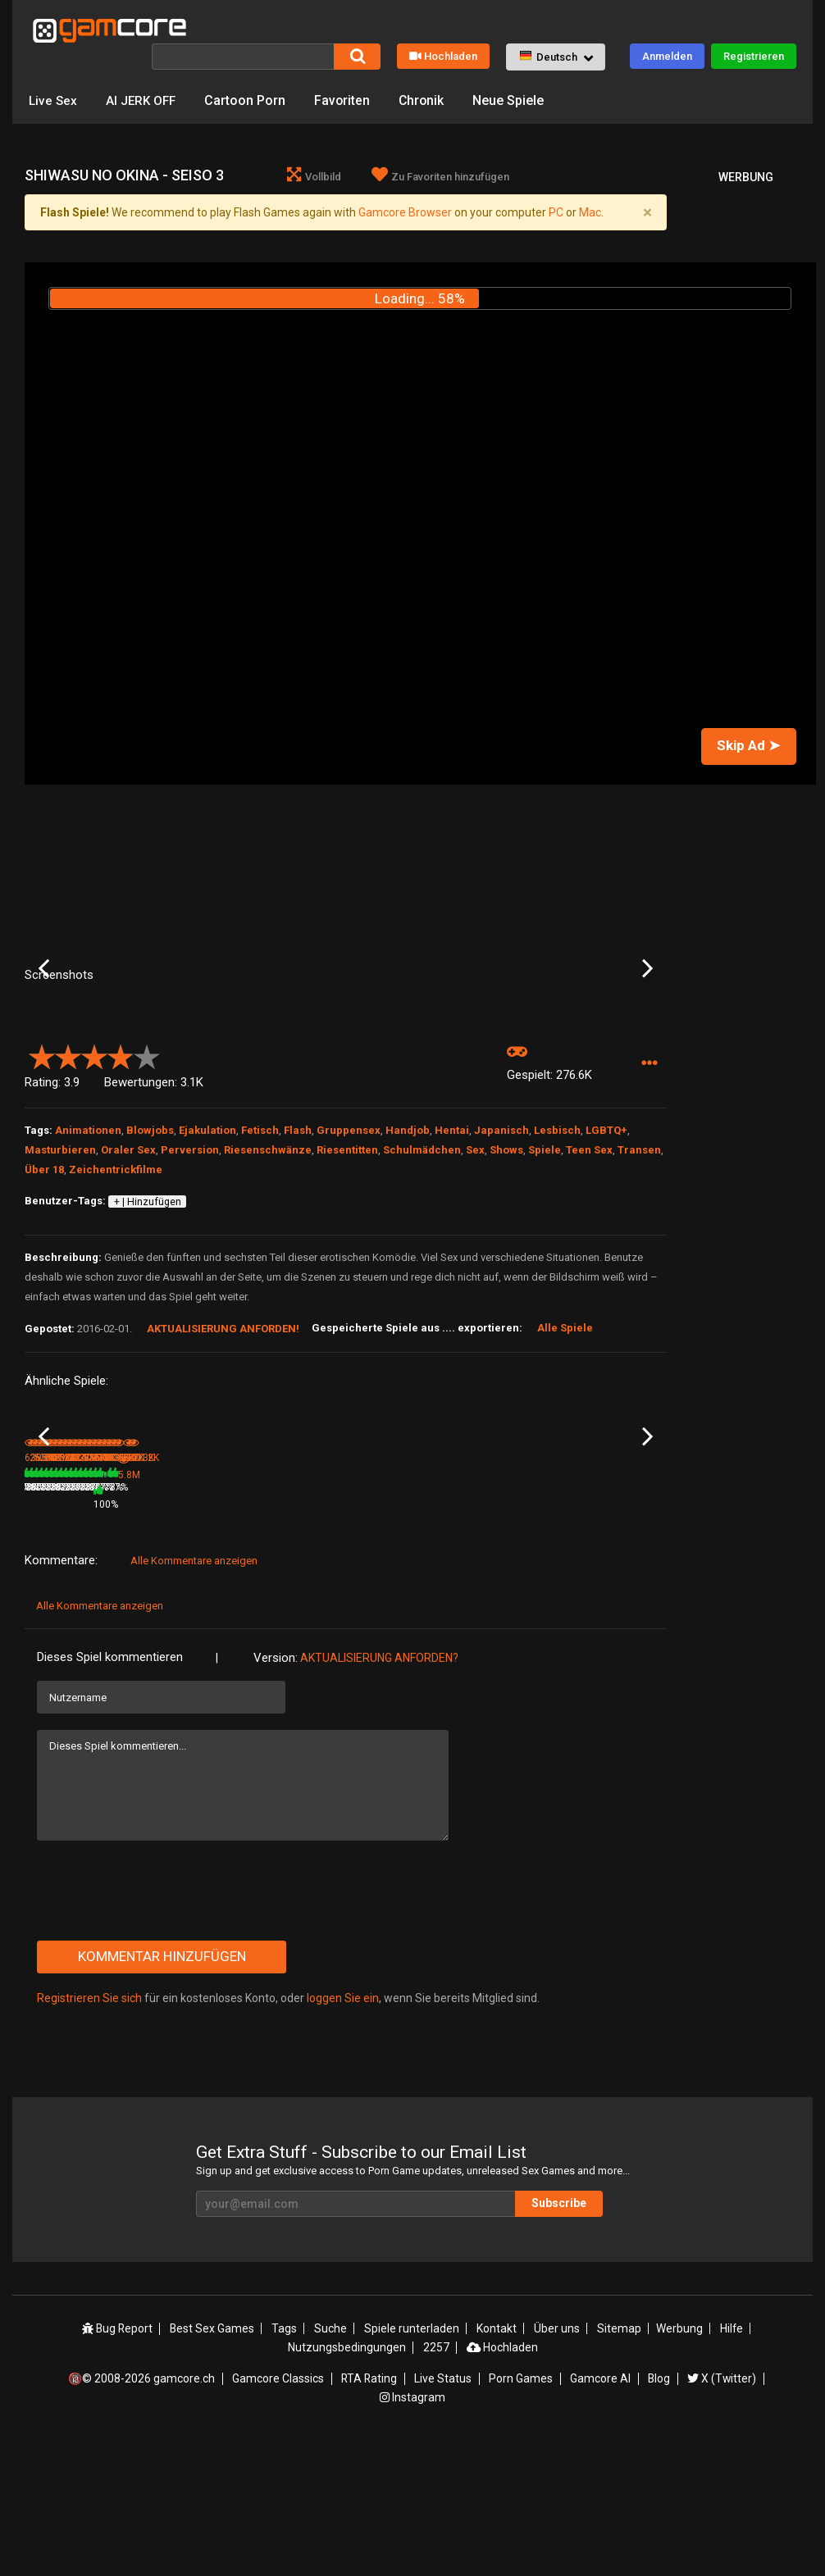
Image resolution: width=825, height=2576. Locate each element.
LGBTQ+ (606, 1246)
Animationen (88, 1246)
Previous (44, 1026)
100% (324, 1639)
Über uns (556, 2463)
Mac (590, 212)
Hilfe (729, 2463)
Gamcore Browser (405, 212)
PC (556, 212)
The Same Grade (602, 1617)
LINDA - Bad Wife (386, 1617)
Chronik (427, 100)
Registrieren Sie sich (89, 2133)
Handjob (407, 1246)
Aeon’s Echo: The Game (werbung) (279, 1619)
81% (111, 1639)
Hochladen (443, 56)
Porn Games (521, 2511)
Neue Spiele (515, 100)
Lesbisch (557, 1246)
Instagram (412, 2529)
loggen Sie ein (343, 2133)
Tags (286, 2463)
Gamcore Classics (279, 2511)
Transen (639, 1265)
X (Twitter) (720, 2511)
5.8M (260, 1639)
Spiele (544, 1265)
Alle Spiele (565, 1443)
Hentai (452, 1246)
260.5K (373, 1639)
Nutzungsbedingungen (347, 2481)
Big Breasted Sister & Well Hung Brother (504, 1619)
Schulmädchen (422, 1265)
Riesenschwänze (268, 1265)
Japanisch (501, 1246)
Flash (298, 1246)
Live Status (443, 2511)
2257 (435, 2481)
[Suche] (243, 56)
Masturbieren (60, 1265)
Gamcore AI (599, 2511)
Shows (506, 1265)
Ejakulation (207, 1246)
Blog (657, 2511)
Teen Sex (589, 1265)
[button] (555, 57)
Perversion (190, 1265)
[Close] (647, 213)
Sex (475, 1265)
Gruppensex (349, 1246)
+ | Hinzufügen (147, 1316)
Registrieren (753, 56)
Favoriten (347, 100)
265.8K (157, 1639)
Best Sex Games (215, 2463)
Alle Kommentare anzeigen (194, 1696)
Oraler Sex (128, 1265)
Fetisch (260, 1246)
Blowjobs (150, 1246)
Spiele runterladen (412, 2463)
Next (647, 1026)
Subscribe (567, 2338)
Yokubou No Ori (59, 1617)
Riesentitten (347, 1265)
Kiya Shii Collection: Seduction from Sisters (177, 1619)
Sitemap (617, 2463)
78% (219, 1639)
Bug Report (120, 2463)
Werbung (677, 2463)
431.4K (588, 1639)
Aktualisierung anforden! (223, 1444)
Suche (332, 2463)
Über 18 (44, 1285)
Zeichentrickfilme (115, 1285)
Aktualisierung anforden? (379, 1793)
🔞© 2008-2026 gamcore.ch (143, 2511)
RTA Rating (370, 2511)
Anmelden (667, 56)
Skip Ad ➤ (748, 746)
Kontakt (496, 2463)
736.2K (480, 1639)
